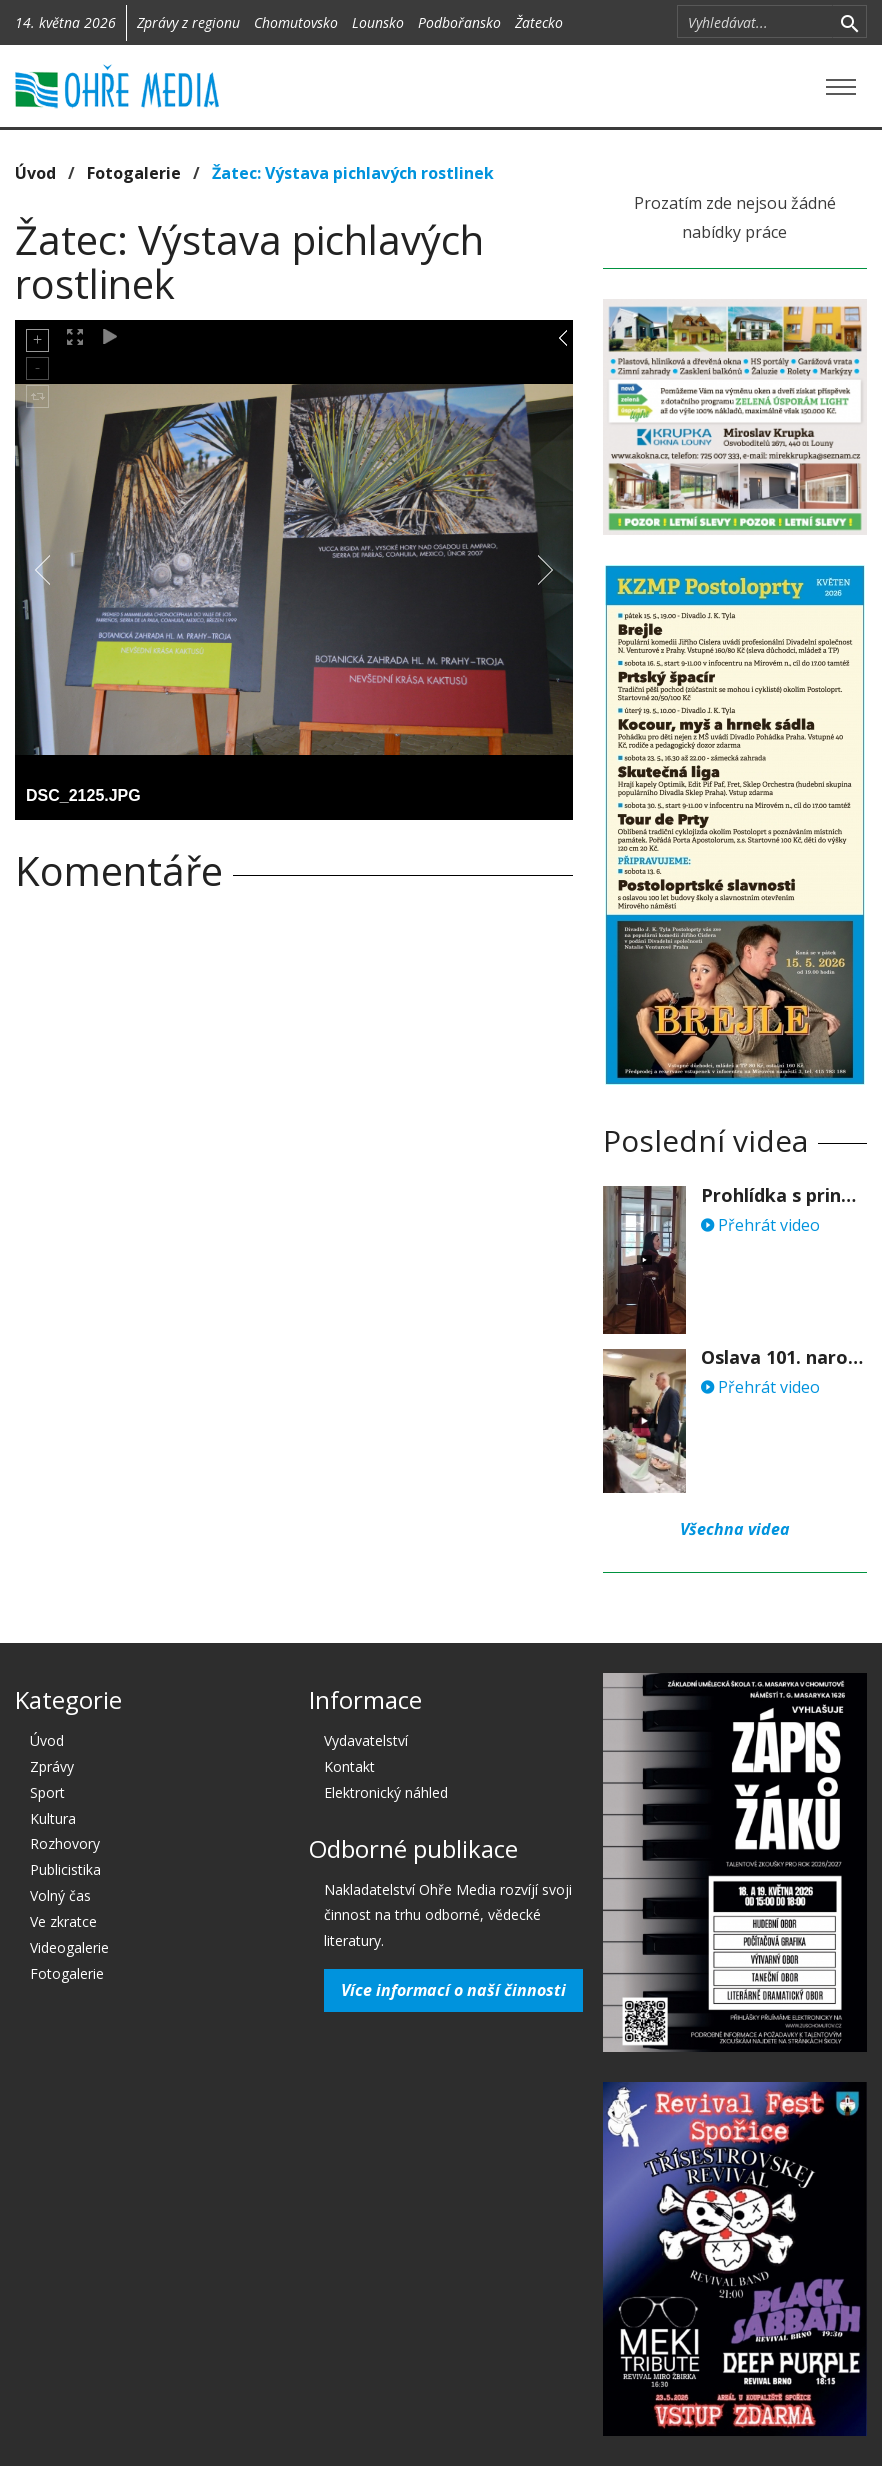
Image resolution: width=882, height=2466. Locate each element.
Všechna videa (735, 1529)
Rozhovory (65, 1843)
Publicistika (65, 1869)
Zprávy (52, 1766)
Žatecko (539, 22)
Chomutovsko (296, 22)
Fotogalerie (134, 173)
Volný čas (60, 1895)
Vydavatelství (366, 1740)
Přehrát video (760, 1225)
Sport (47, 1792)
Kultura (53, 1818)
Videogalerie (69, 1947)
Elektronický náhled (386, 1792)
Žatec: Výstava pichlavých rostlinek (353, 173)
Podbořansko (459, 22)
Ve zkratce (63, 1921)
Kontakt (349, 1766)
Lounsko (378, 22)
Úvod (35, 173)
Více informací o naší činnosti (453, 1990)
